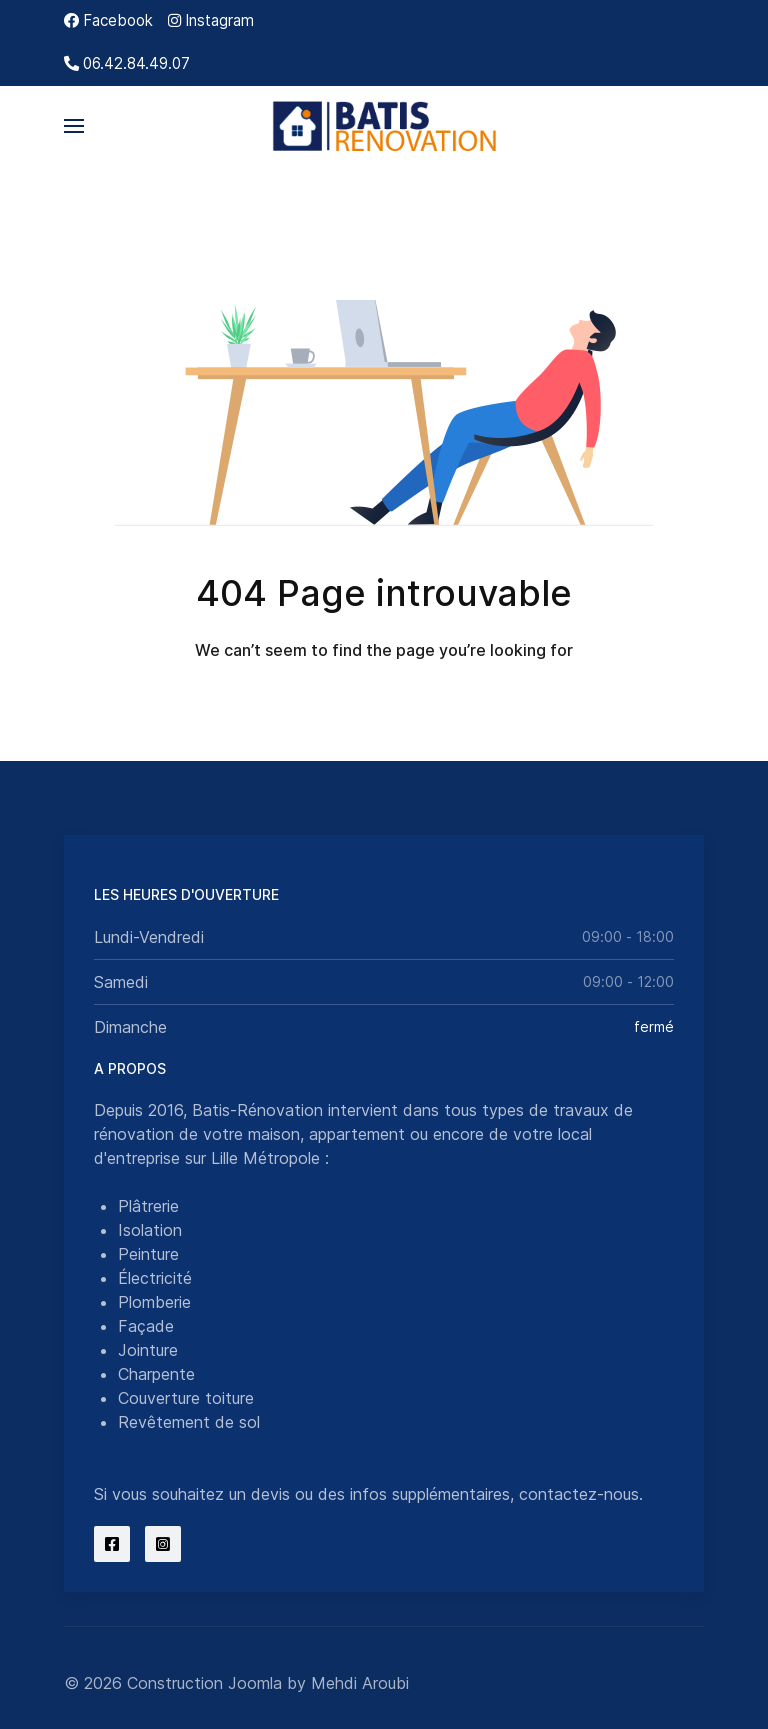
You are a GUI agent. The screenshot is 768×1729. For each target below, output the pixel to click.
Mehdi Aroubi (360, 1683)
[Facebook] (108, 20)
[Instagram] (211, 20)
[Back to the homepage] (384, 126)
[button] (74, 126)
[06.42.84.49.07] (127, 63)
